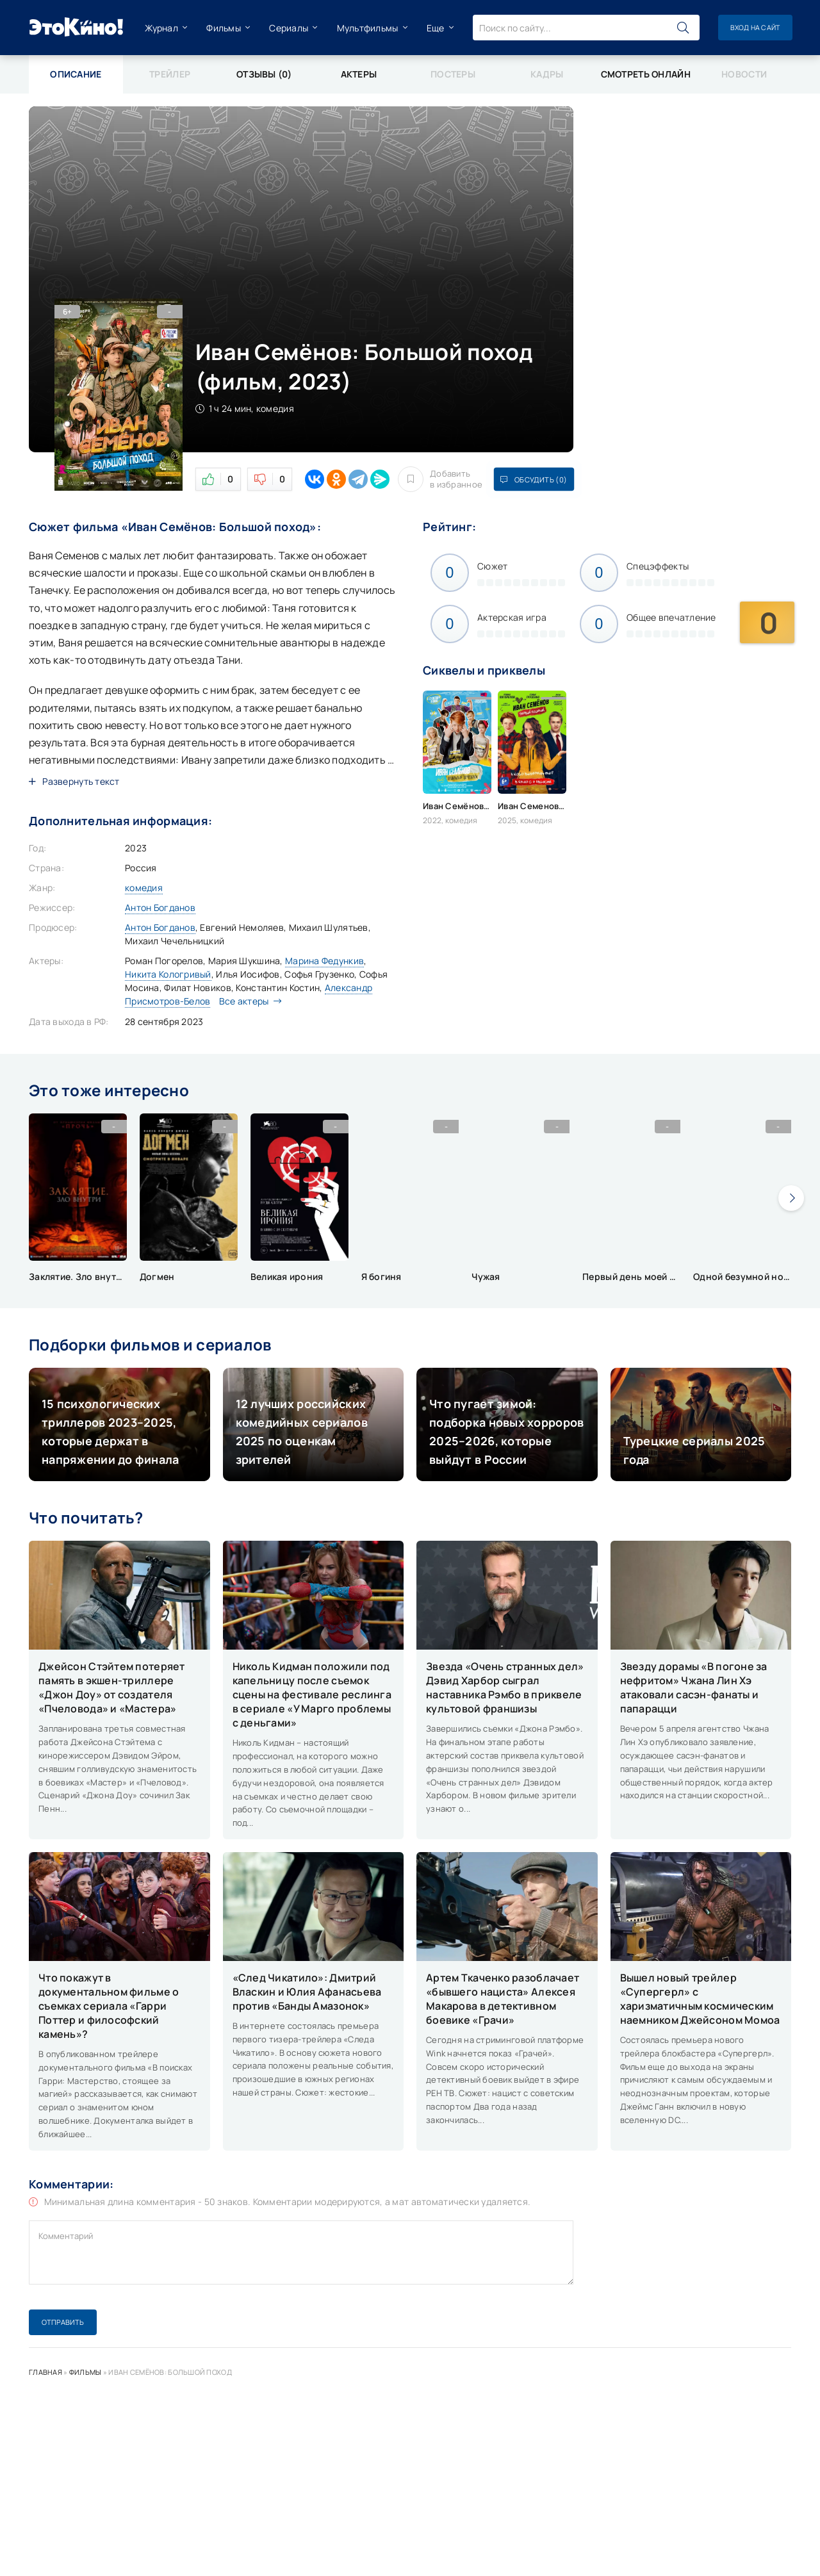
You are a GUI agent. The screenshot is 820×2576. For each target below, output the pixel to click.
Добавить (439, 479)
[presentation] (791, 1198)
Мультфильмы (366, 28)
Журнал (160, 28)
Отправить (63, 2322)
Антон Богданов (160, 907)
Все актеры (247, 1001)
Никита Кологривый (168, 974)
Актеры (358, 74)
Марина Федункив (324, 961)
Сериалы (288, 28)
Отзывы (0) (264, 74)
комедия (144, 888)
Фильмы (223, 28)
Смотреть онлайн (645, 74)
